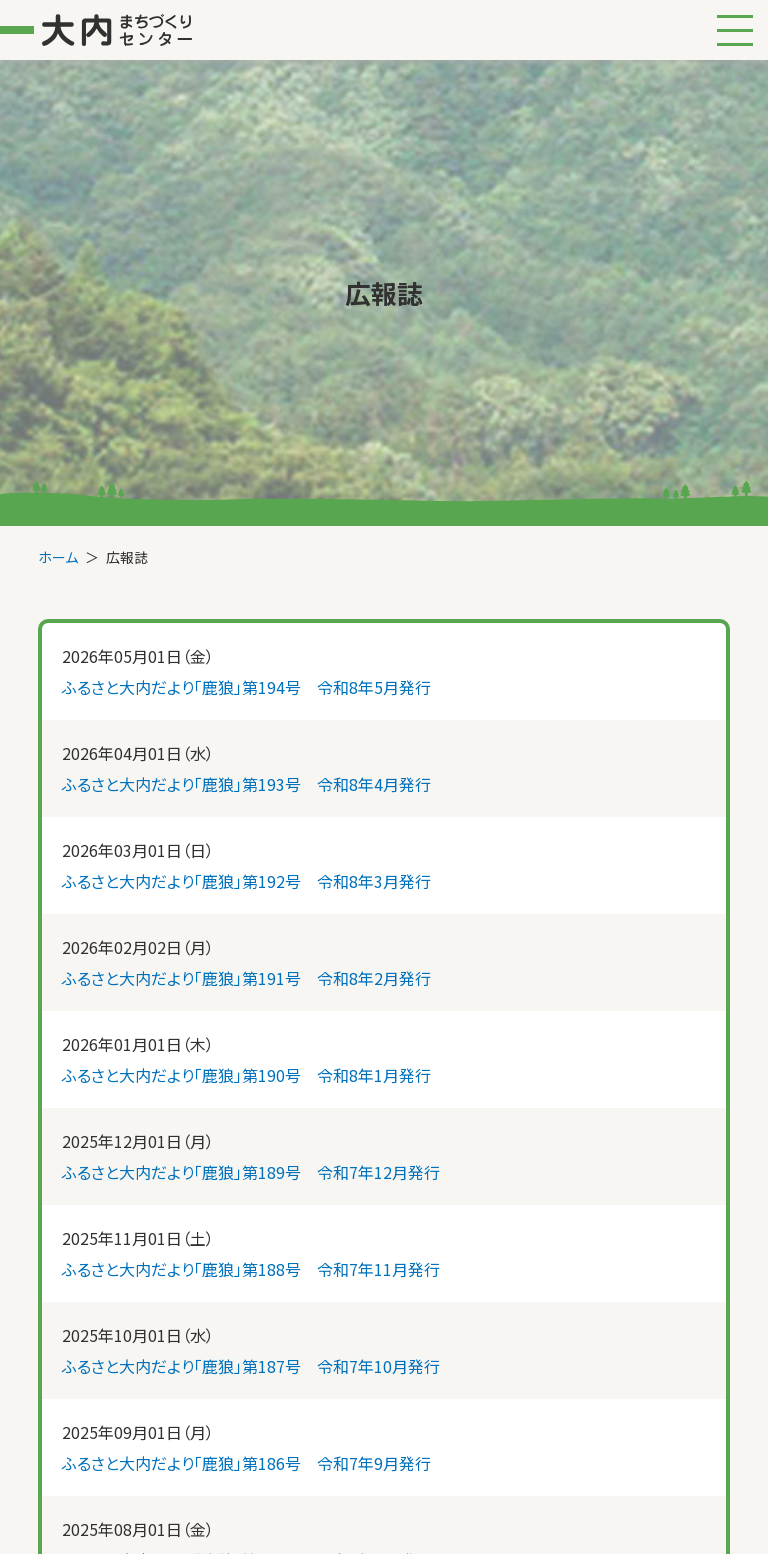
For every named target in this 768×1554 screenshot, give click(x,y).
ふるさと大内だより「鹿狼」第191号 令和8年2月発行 (246, 978)
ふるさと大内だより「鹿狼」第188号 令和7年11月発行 (251, 1269)
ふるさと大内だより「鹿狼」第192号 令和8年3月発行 (246, 881)
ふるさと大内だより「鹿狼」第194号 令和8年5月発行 (246, 687)
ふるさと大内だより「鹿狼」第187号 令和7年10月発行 (251, 1366)
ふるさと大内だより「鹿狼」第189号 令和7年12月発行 (251, 1172)
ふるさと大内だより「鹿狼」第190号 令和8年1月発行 (246, 1075)
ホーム (58, 557)
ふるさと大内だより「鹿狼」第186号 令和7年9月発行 (246, 1463)
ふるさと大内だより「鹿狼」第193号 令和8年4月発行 (246, 784)
